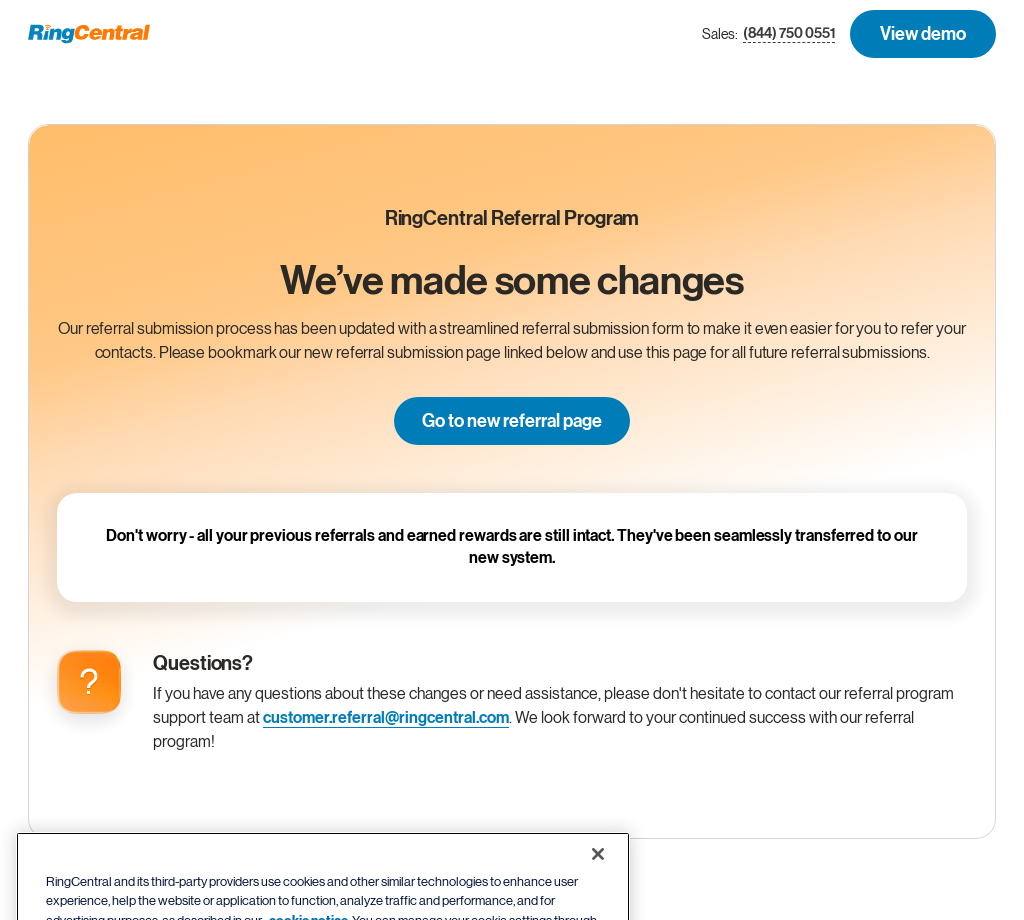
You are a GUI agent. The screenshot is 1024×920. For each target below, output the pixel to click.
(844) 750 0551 (789, 34)
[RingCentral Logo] (89, 34)
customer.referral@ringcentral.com (386, 718)
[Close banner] (598, 873)
